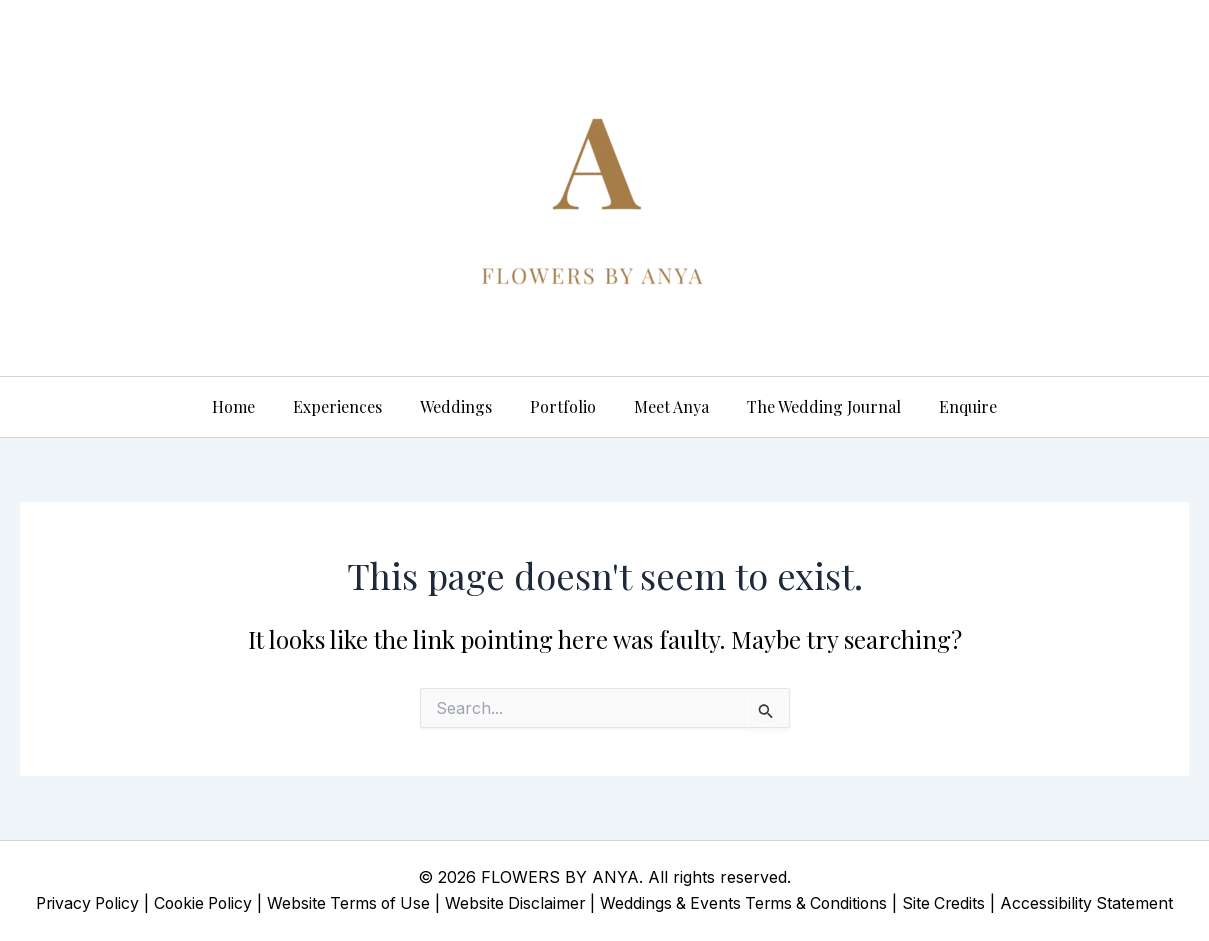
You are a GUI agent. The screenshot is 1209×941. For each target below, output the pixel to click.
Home (251, 406)
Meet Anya (665, 406)
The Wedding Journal (812, 406)
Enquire (950, 406)
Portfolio (563, 406)
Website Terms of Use (347, 903)
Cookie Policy (196, 903)
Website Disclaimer (517, 903)
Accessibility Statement (1100, 903)
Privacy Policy (76, 903)
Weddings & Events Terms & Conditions (750, 903)
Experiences (349, 406)
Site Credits (955, 903)
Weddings (462, 406)
